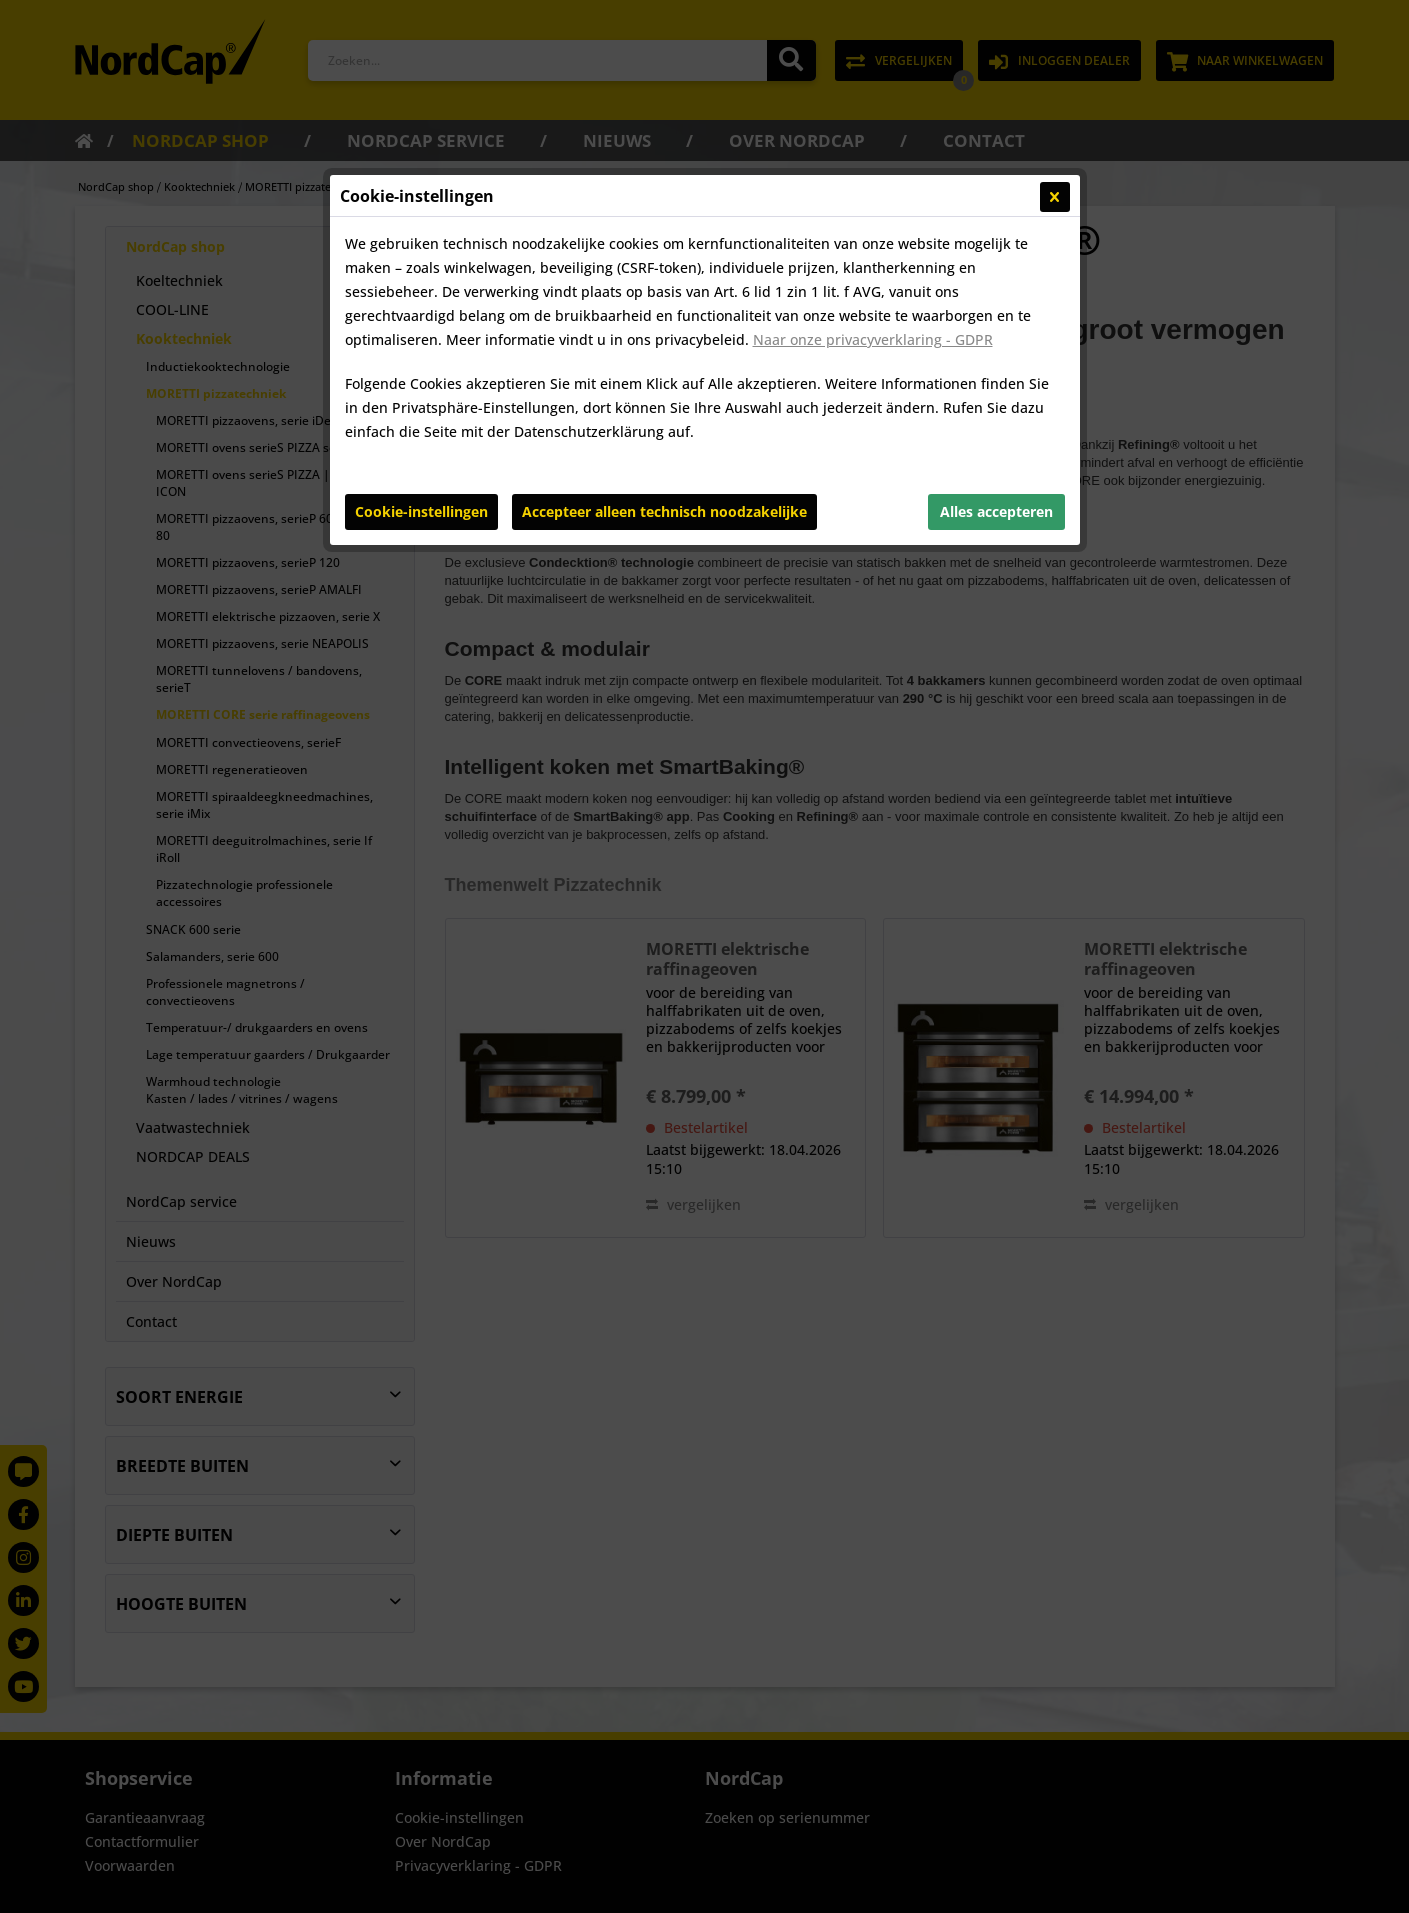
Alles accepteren (996, 511)
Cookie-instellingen (421, 511)
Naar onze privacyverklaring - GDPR (873, 339)
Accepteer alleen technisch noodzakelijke (664, 511)
